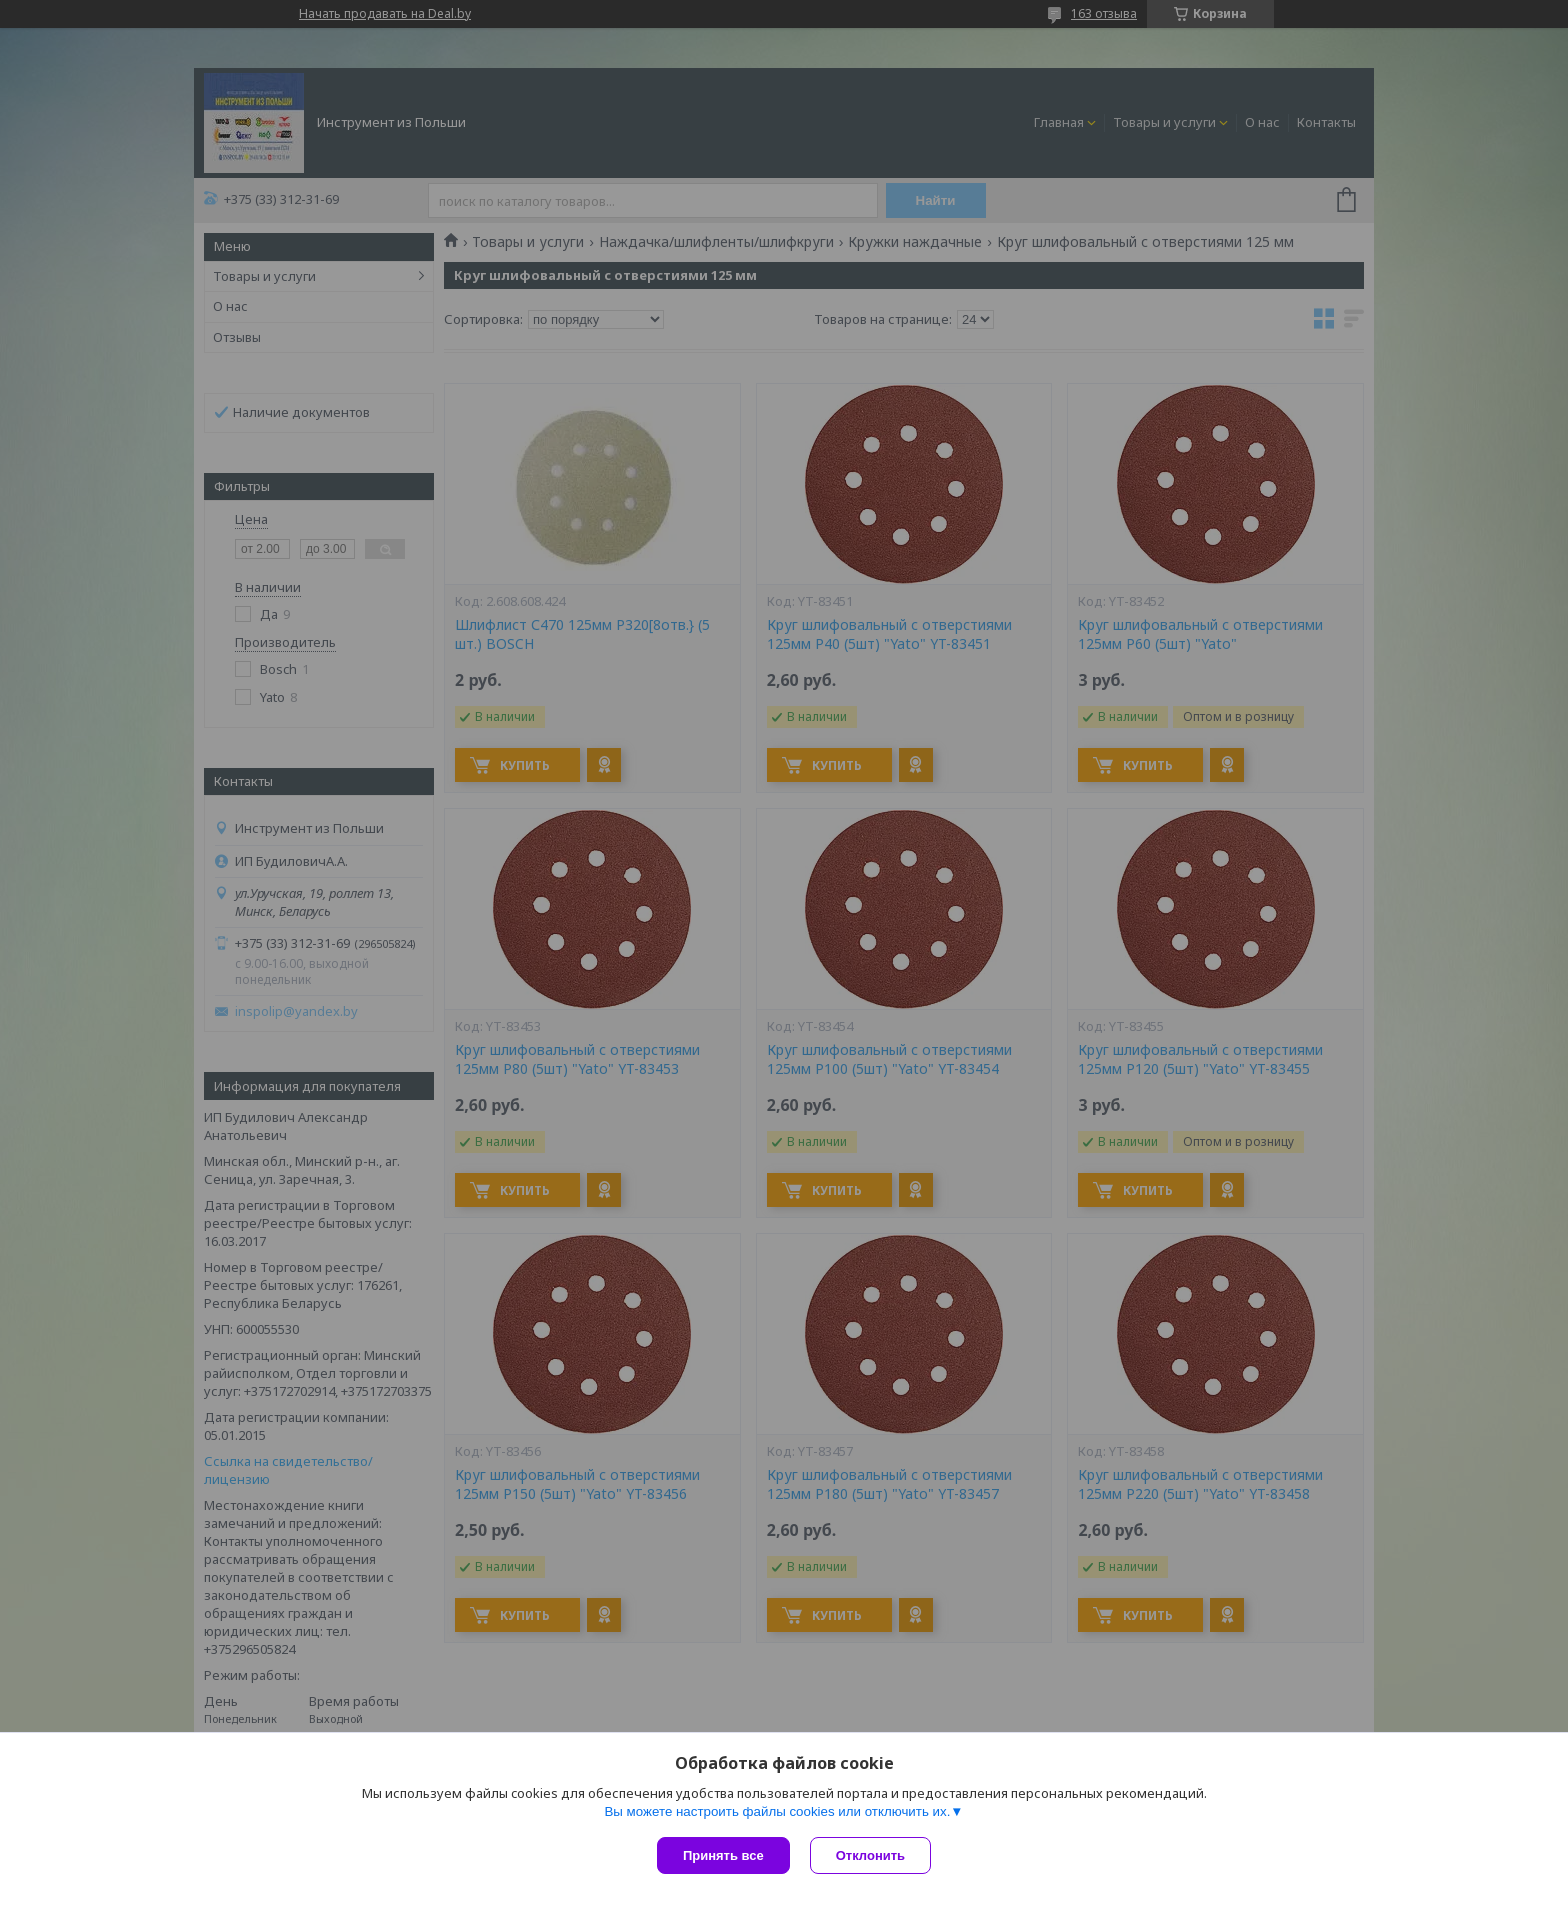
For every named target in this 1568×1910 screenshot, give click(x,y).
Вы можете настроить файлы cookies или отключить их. (777, 1811)
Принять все (723, 1855)
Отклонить (870, 1855)
